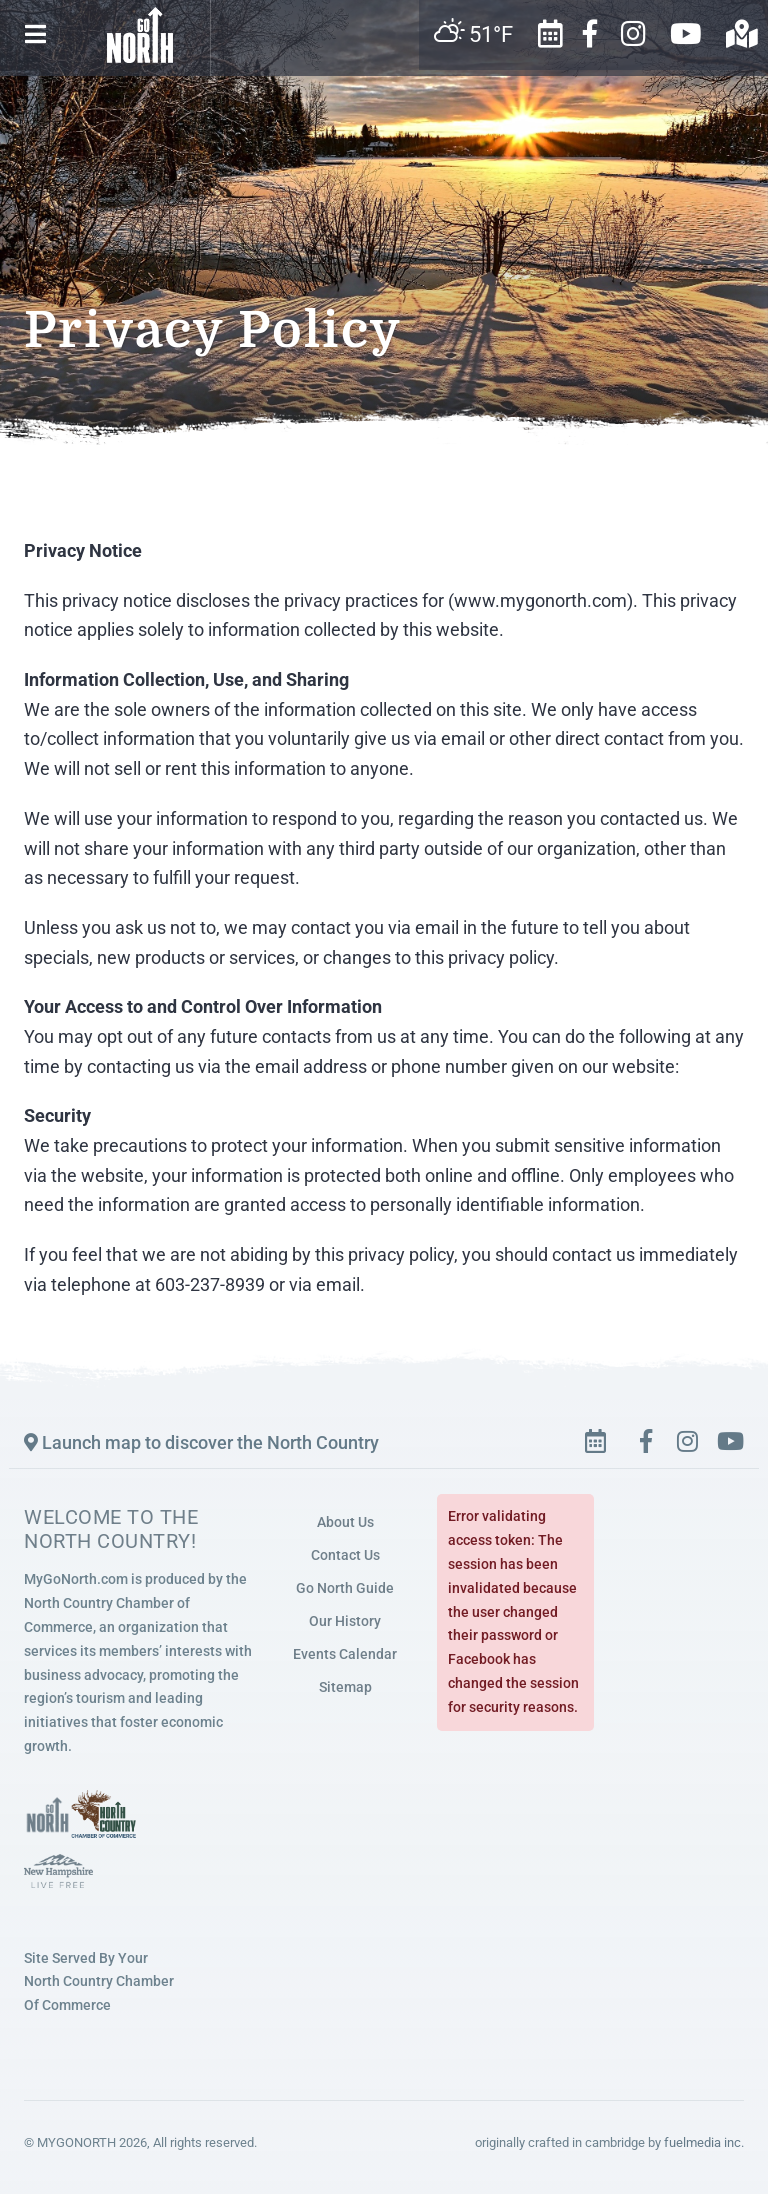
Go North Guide (345, 1588)
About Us (345, 1522)
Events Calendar (345, 1654)
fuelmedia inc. (704, 2142)
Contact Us (345, 1555)
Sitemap (345, 1687)
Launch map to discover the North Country (201, 1442)
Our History (345, 1621)
